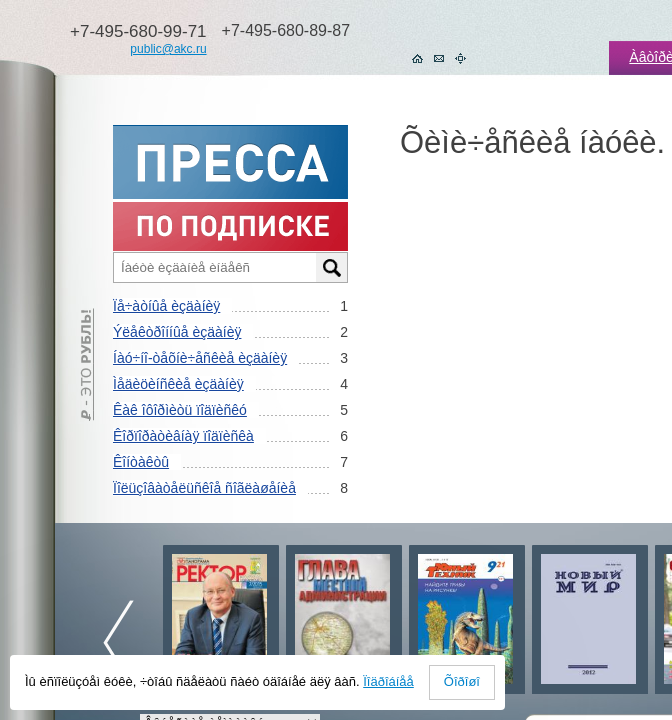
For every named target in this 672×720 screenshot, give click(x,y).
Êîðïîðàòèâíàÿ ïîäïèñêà (183, 436)
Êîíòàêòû (141, 462)
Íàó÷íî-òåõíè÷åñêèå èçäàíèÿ (200, 358)
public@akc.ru (168, 49)
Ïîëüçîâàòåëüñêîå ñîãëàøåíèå (204, 488)
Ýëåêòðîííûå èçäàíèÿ (177, 332)
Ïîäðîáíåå (388, 681)
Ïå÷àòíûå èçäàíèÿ (166, 306)
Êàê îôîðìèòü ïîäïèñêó (180, 410)
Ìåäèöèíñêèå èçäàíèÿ (178, 384)
